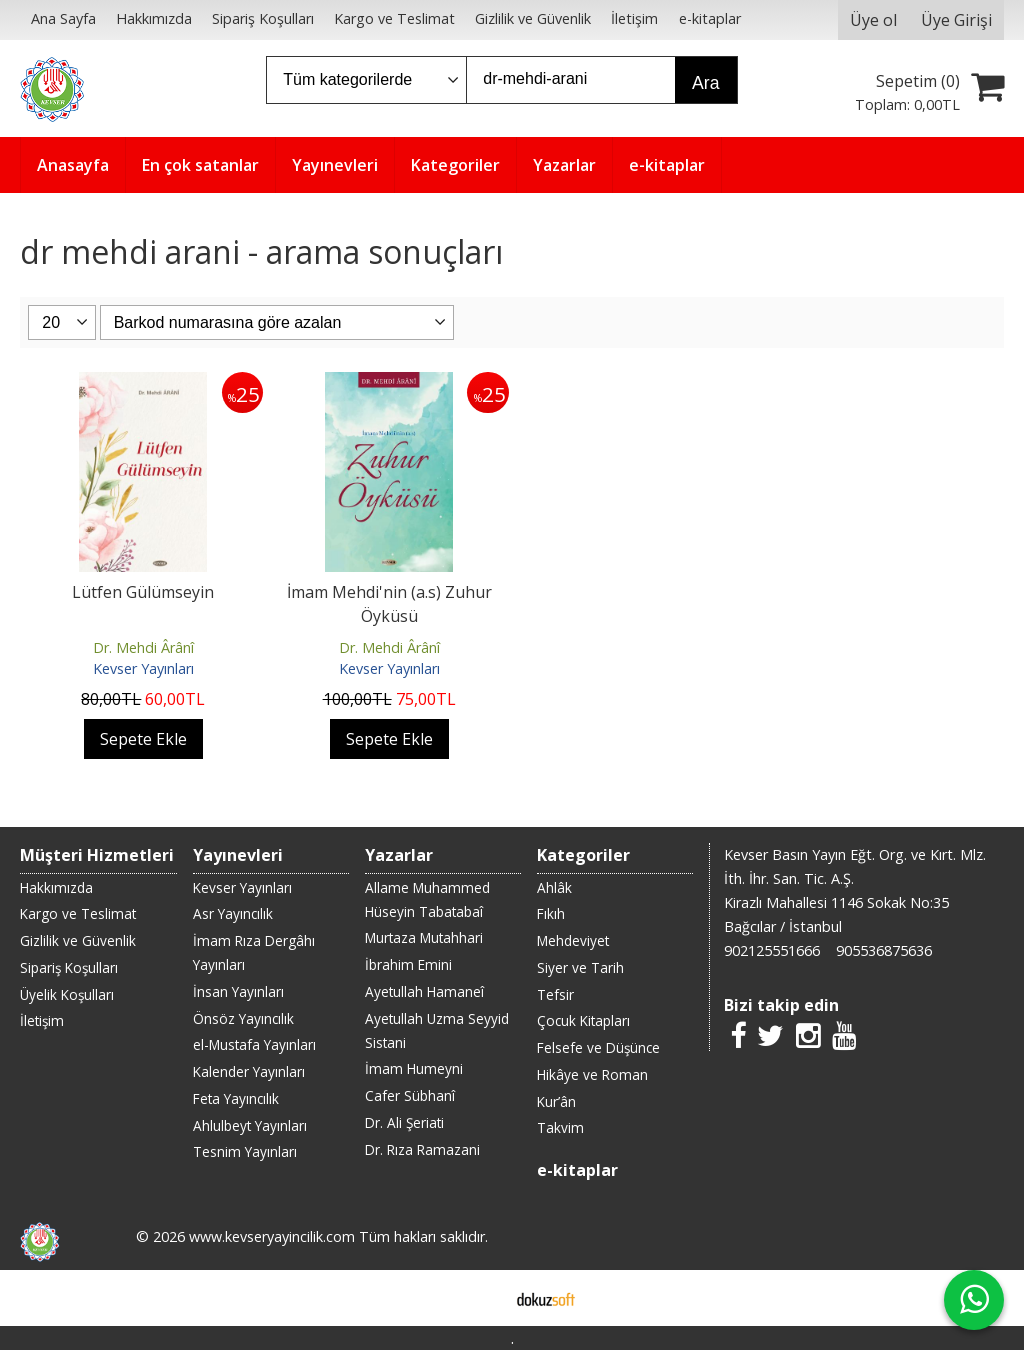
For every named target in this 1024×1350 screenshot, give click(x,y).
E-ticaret (480, 1298)
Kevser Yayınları (143, 668)
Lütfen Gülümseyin (143, 592)
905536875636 (884, 950)
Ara (705, 83)
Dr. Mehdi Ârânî (143, 647)
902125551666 (772, 950)
